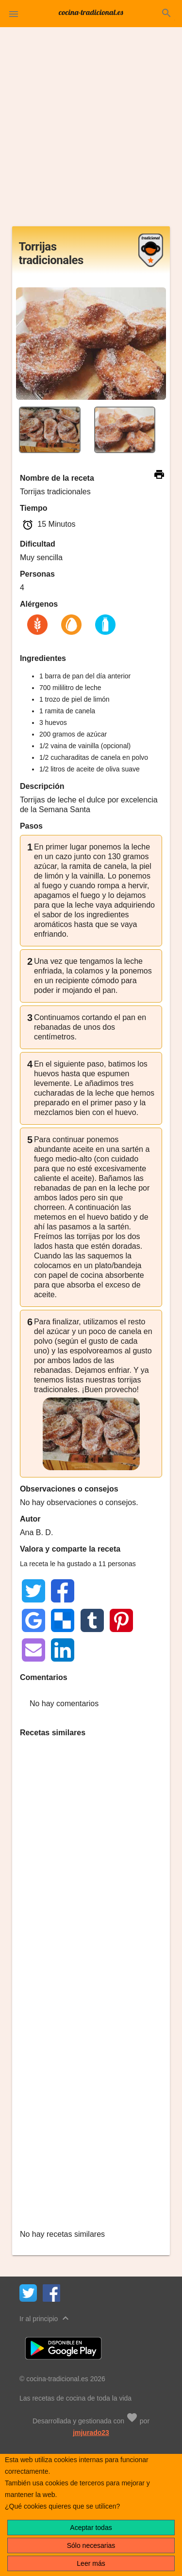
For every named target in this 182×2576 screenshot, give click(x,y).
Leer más (91, 2563)
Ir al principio (45, 2318)
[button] (13, 13)
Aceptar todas (91, 2527)
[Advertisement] (91, 130)
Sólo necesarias (91, 2545)
